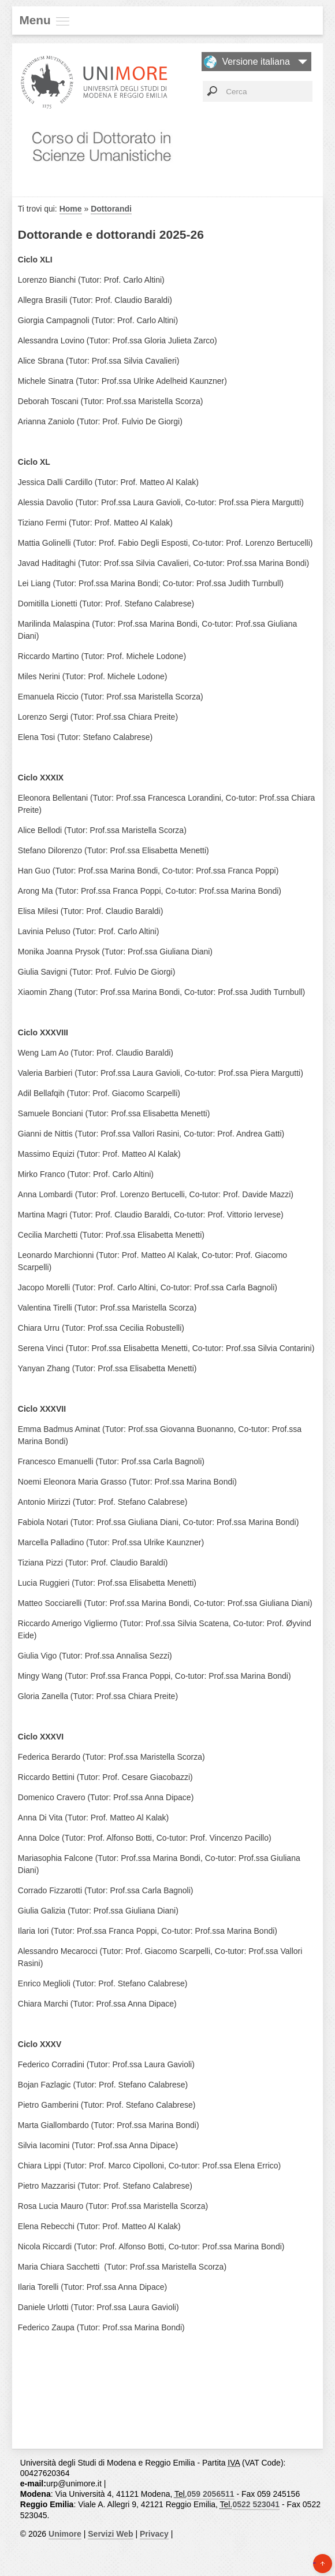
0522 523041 (256, 2504)
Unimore (65, 2533)
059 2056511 (210, 2494)
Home (70, 208)
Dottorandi (111, 208)
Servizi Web (110, 2533)
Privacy (154, 2533)
